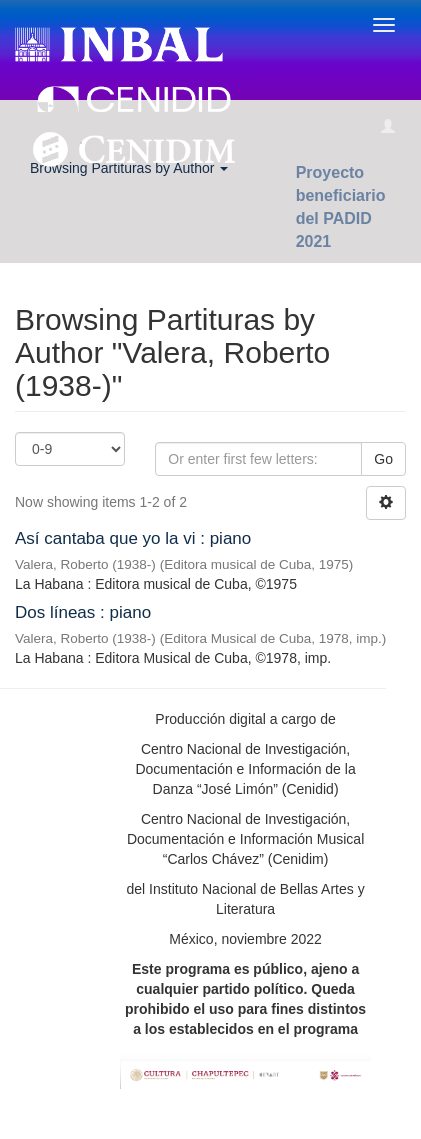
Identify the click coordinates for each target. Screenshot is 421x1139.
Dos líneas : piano (83, 612)
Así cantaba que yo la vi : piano (133, 538)
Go (383, 459)
